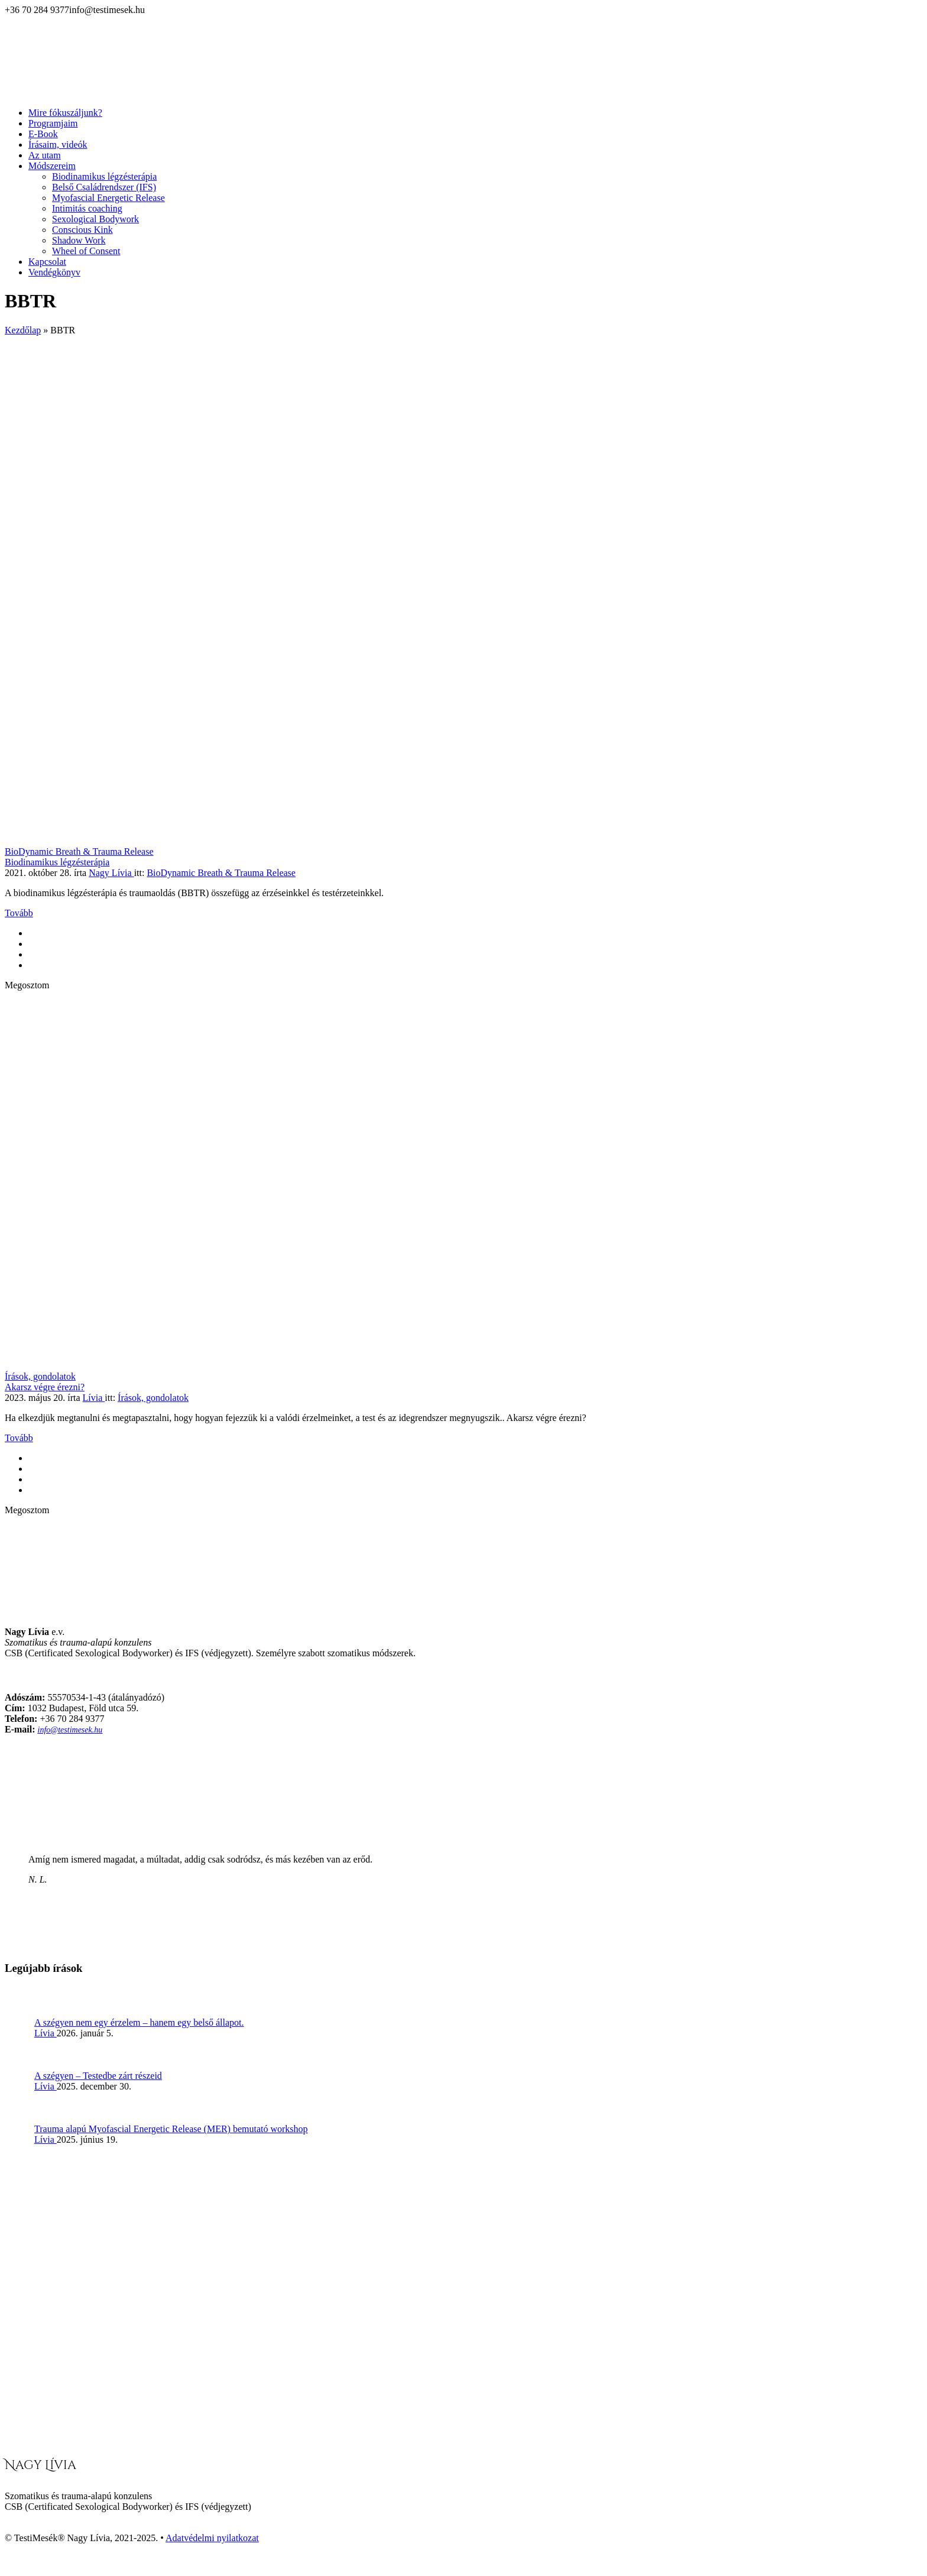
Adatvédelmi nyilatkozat (212, 2538)
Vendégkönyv (54, 272)
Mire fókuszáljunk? (65, 113)
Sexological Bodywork (95, 219)
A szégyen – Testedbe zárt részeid (98, 2076)
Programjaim (53, 123)
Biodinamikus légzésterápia (104, 176)
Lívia (94, 1398)
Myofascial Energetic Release (108, 198)
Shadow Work (78, 240)
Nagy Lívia (111, 873)
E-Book (43, 134)
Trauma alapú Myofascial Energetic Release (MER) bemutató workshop (171, 2129)
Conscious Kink (82, 230)
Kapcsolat (47, 262)
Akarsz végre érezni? (45, 1387)
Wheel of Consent (86, 251)
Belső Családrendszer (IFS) (104, 187)
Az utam (44, 155)
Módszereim (52, 166)
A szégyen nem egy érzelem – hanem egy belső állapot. (139, 2022)
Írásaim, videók (57, 144)
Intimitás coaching (87, 208)
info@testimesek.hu (70, 1729)
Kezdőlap (23, 330)
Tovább (19, 913)
